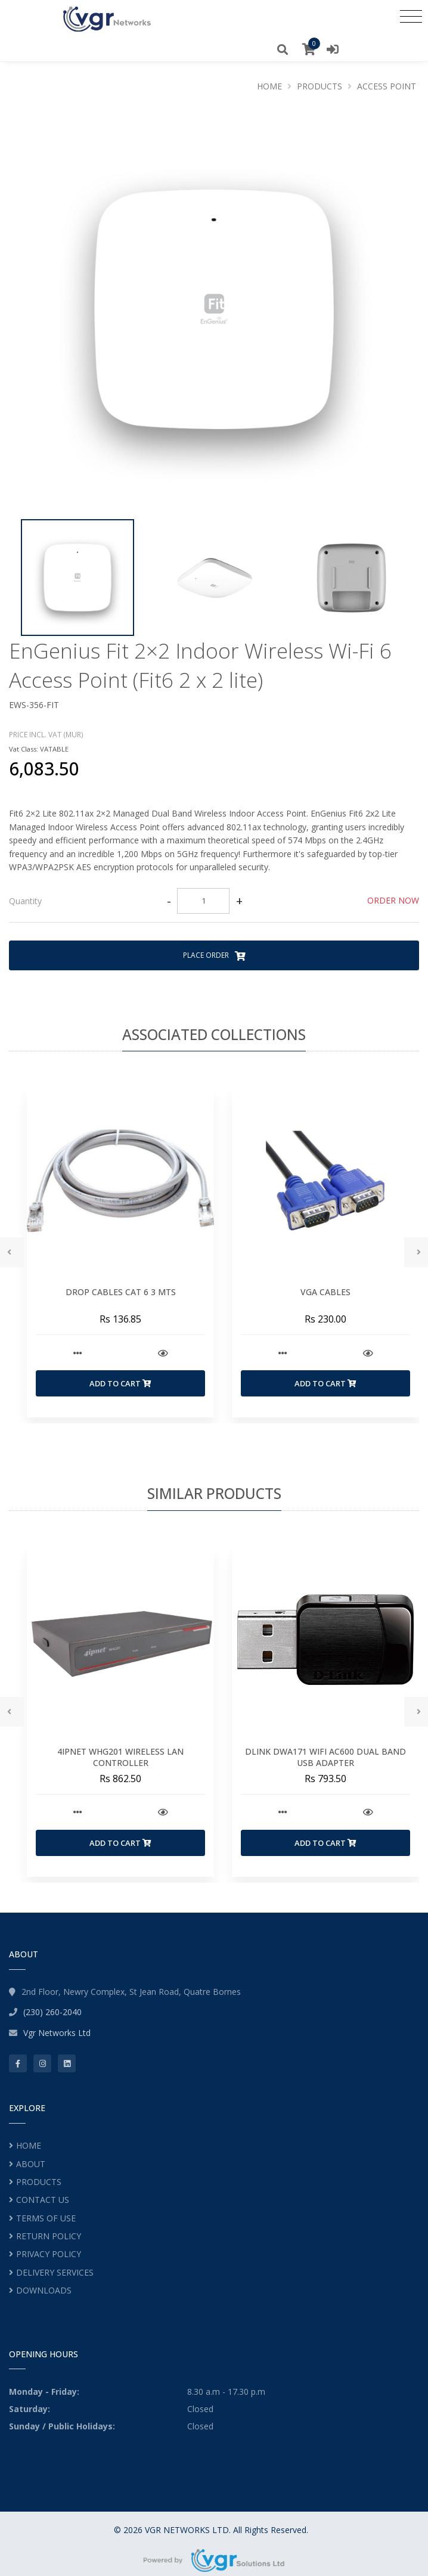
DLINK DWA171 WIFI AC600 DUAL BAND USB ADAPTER (325, 1757)
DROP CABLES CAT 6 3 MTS (121, 1292)
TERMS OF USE (46, 2218)
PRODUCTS (38, 2181)
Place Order (214, 955)
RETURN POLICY (48, 2236)
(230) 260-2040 (52, 2012)
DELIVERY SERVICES (55, 2272)
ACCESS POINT (386, 86)
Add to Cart (120, 1383)
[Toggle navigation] (411, 16)
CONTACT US (42, 2199)
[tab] (214, 901)
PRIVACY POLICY (48, 2254)
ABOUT (30, 2164)
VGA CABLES (325, 1292)
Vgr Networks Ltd (57, 2032)
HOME (28, 2145)
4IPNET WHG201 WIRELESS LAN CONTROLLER (120, 1757)
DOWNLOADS (44, 2290)
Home (269, 86)
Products (319, 86)
